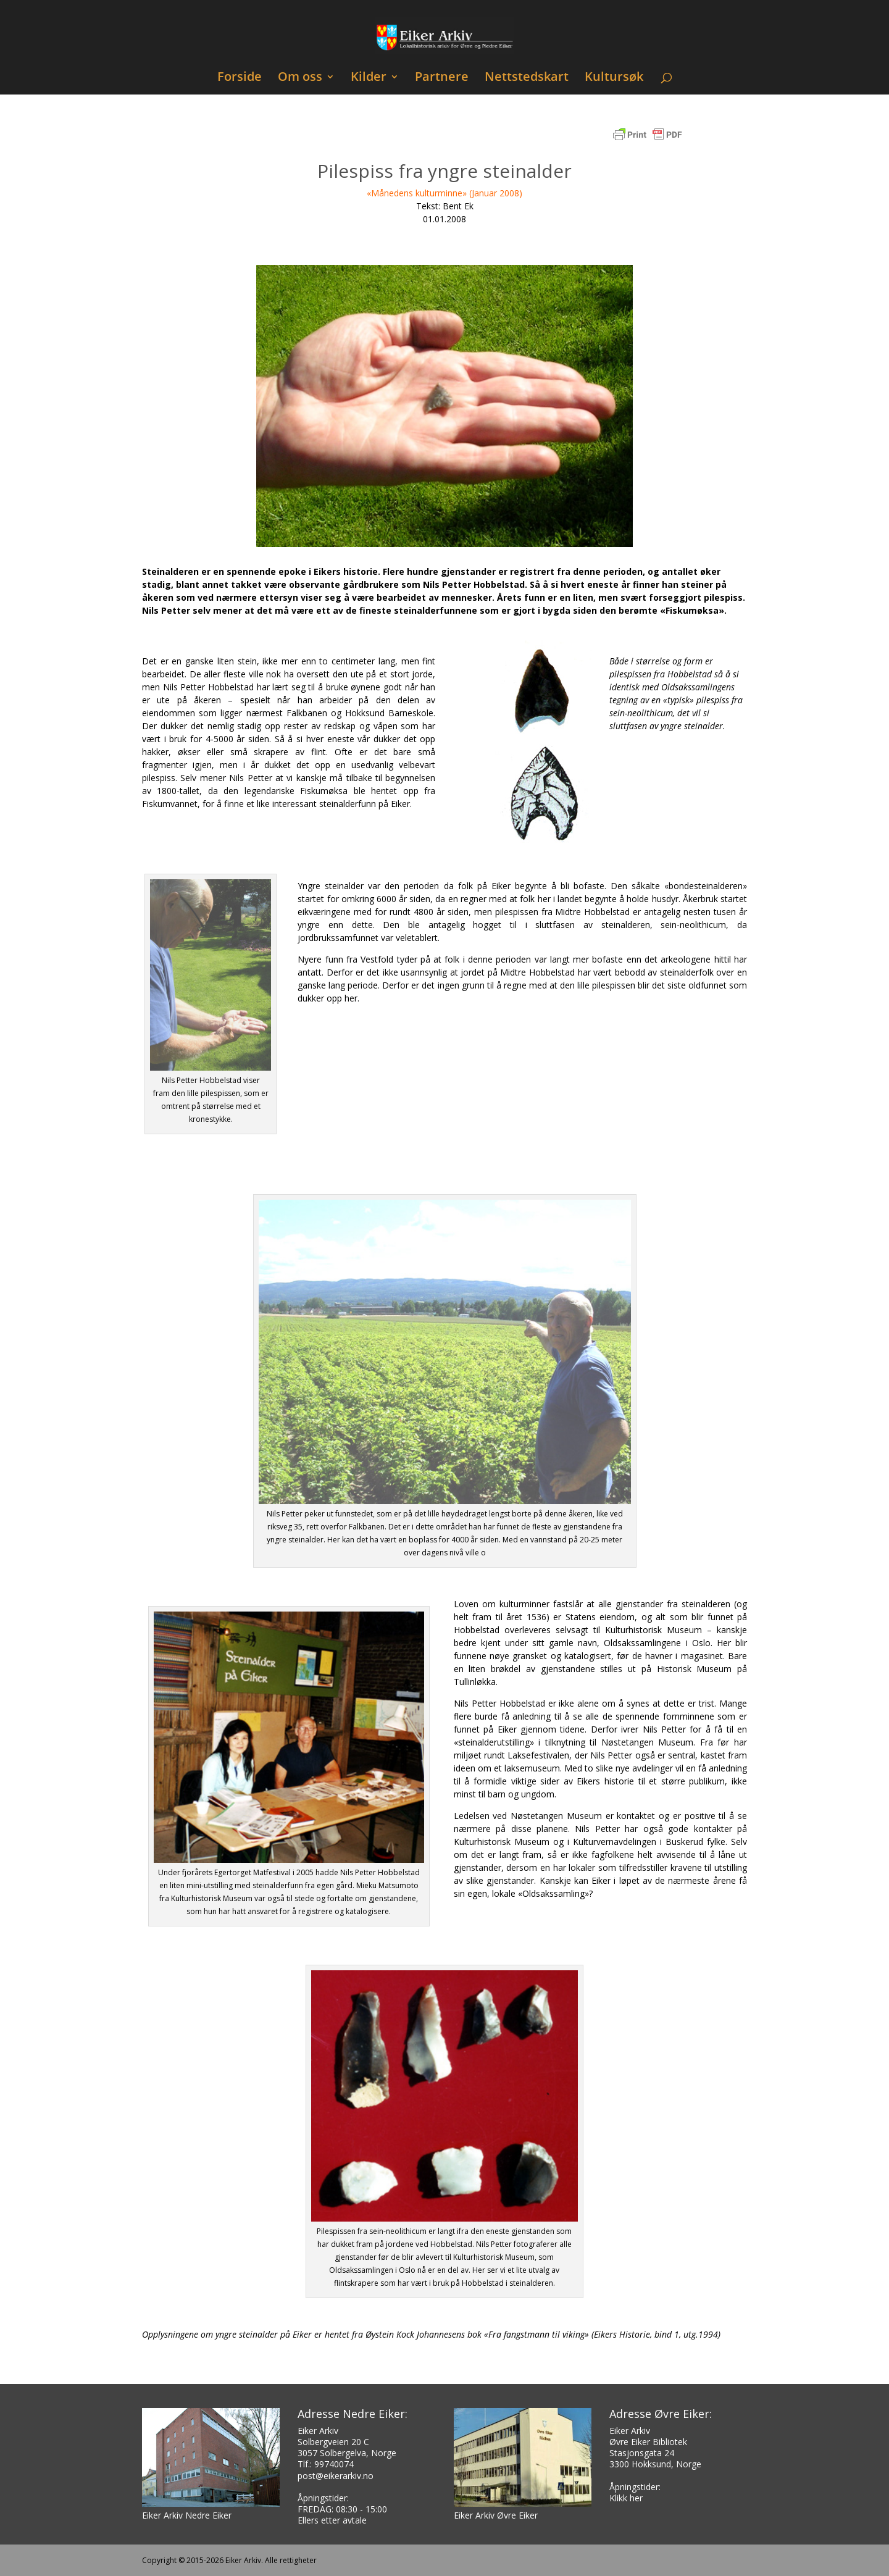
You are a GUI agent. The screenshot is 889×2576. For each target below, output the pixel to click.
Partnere (442, 78)
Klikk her (626, 2498)
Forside (239, 78)
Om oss (300, 78)
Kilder (368, 78)
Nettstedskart (527, 78)
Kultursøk (614, 78)
